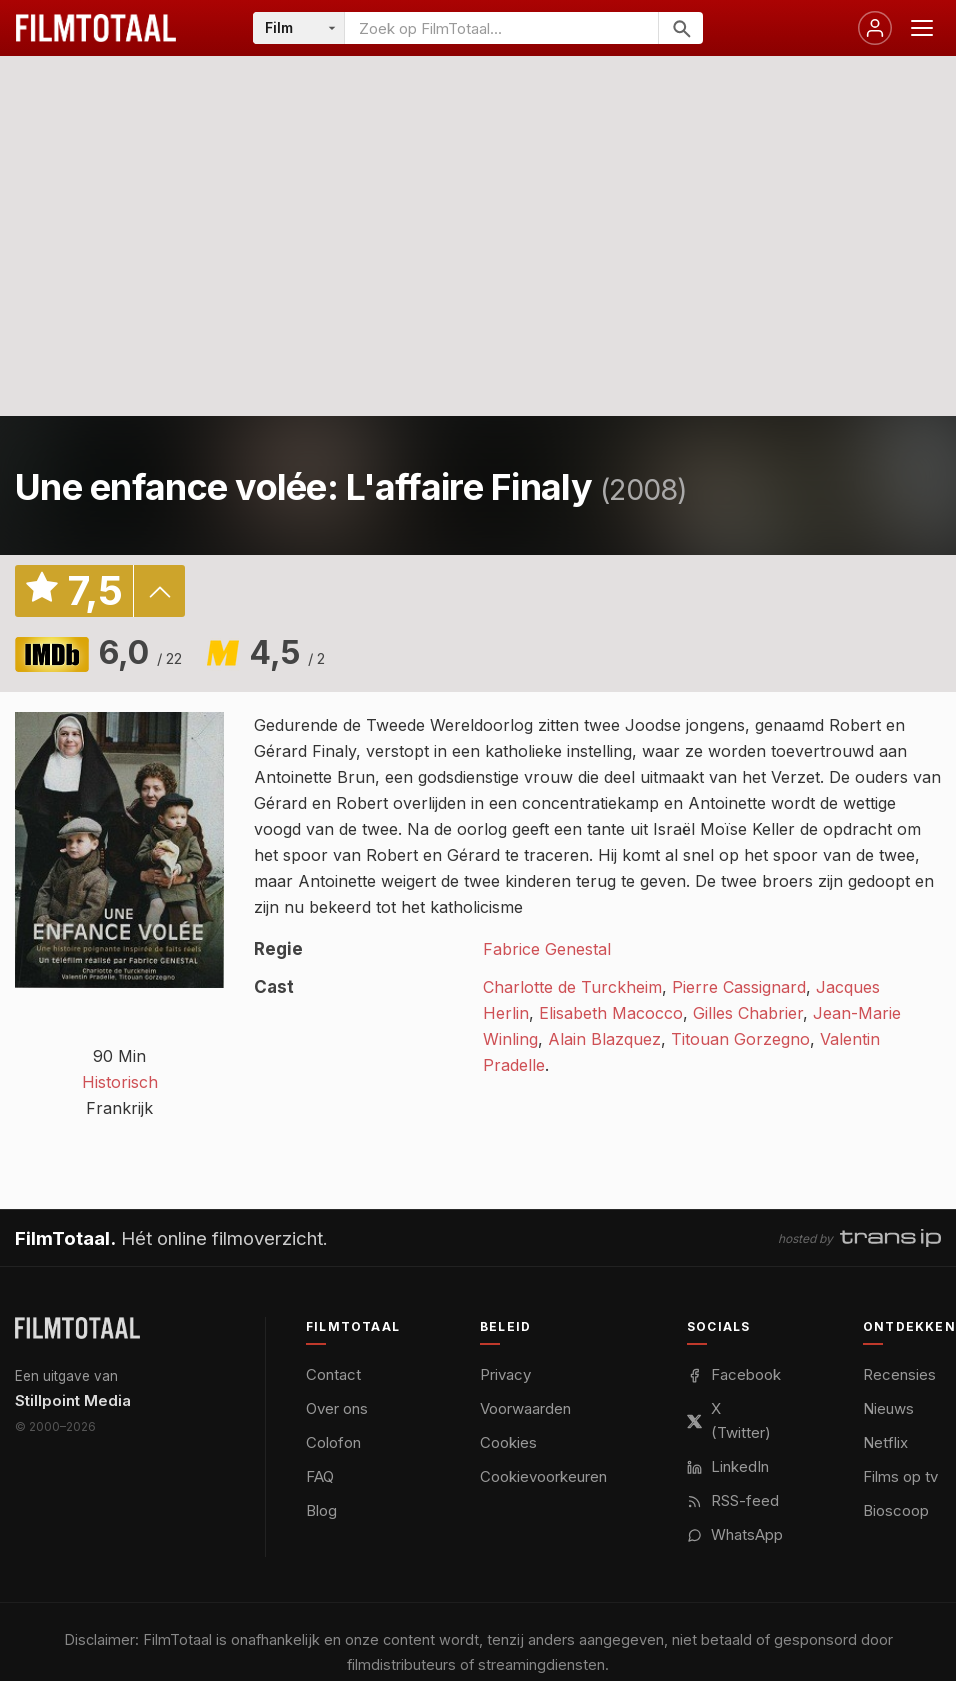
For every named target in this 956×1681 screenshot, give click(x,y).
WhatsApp (735, 1534)
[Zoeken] (680, 28)
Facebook (734, 1374)
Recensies (899, 1374)
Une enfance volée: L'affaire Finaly (303, 487)
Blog (321, 1510)
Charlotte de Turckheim (572, 987)
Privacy (505, 1374)
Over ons (337, 1408)
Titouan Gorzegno (740, 1039)
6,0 (140, 652)
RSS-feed (733, 1500)
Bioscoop (896, 1510)
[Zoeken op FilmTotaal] (501, 28)
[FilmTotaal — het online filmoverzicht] (77, 1328)
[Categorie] (299, 28)
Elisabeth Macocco (611, 1013)
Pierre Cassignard (739, 987)
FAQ (320, 1476)
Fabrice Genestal (547, 949)
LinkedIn (728, 1466)
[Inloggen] (875, 28)
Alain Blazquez (604, 1039)
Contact (333, 1374)
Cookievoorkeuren (543, 1476)
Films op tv (900, 1476)
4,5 (287, 652)
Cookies (508, 1442)
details (159, 591)
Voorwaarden (525, 1408)
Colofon (333, 1442)
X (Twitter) (729, 1420)
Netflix (885, 1442)
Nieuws (888, 1408)
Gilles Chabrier (748, 1013)
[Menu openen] (922, 28)
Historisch (120, 1082)
